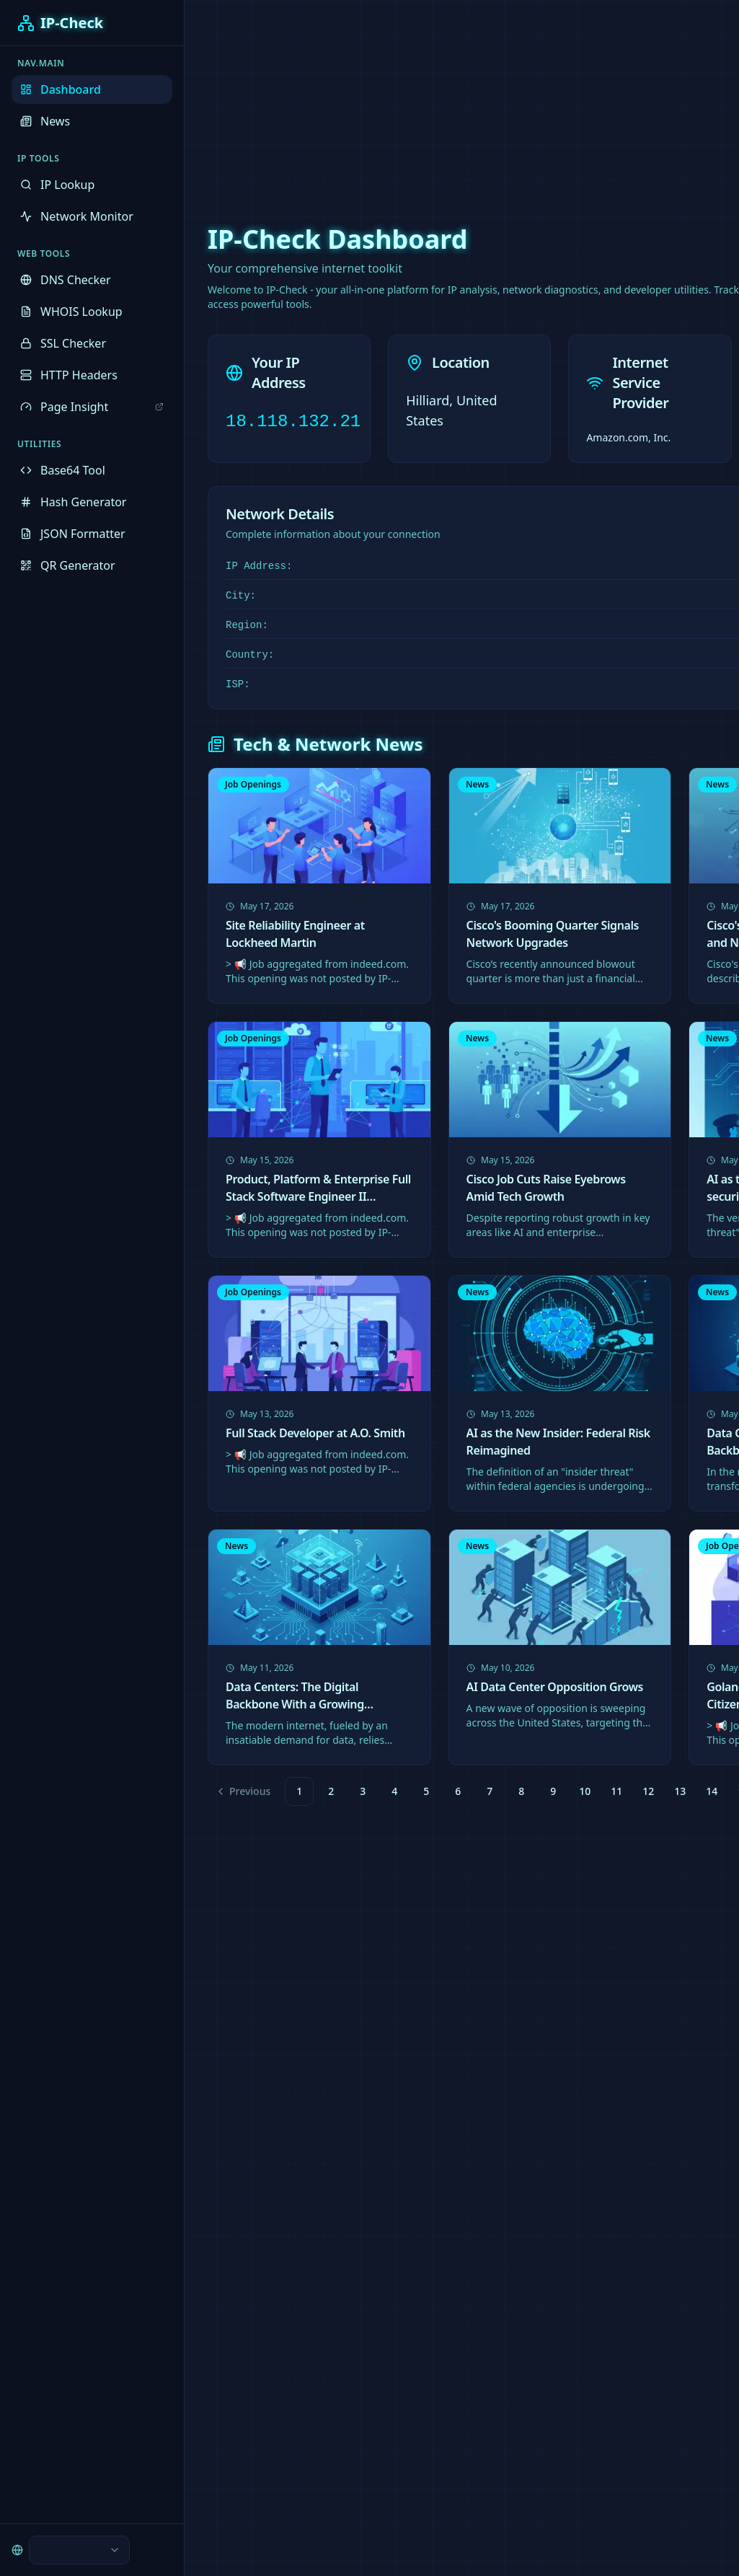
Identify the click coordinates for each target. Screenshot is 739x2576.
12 (648, 1791)
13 (680, 1791)
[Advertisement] (369, 101)
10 (584, 1791)
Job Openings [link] (253, 784)
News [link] (477, 784)
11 (616, 1791)
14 (711, 1791)
